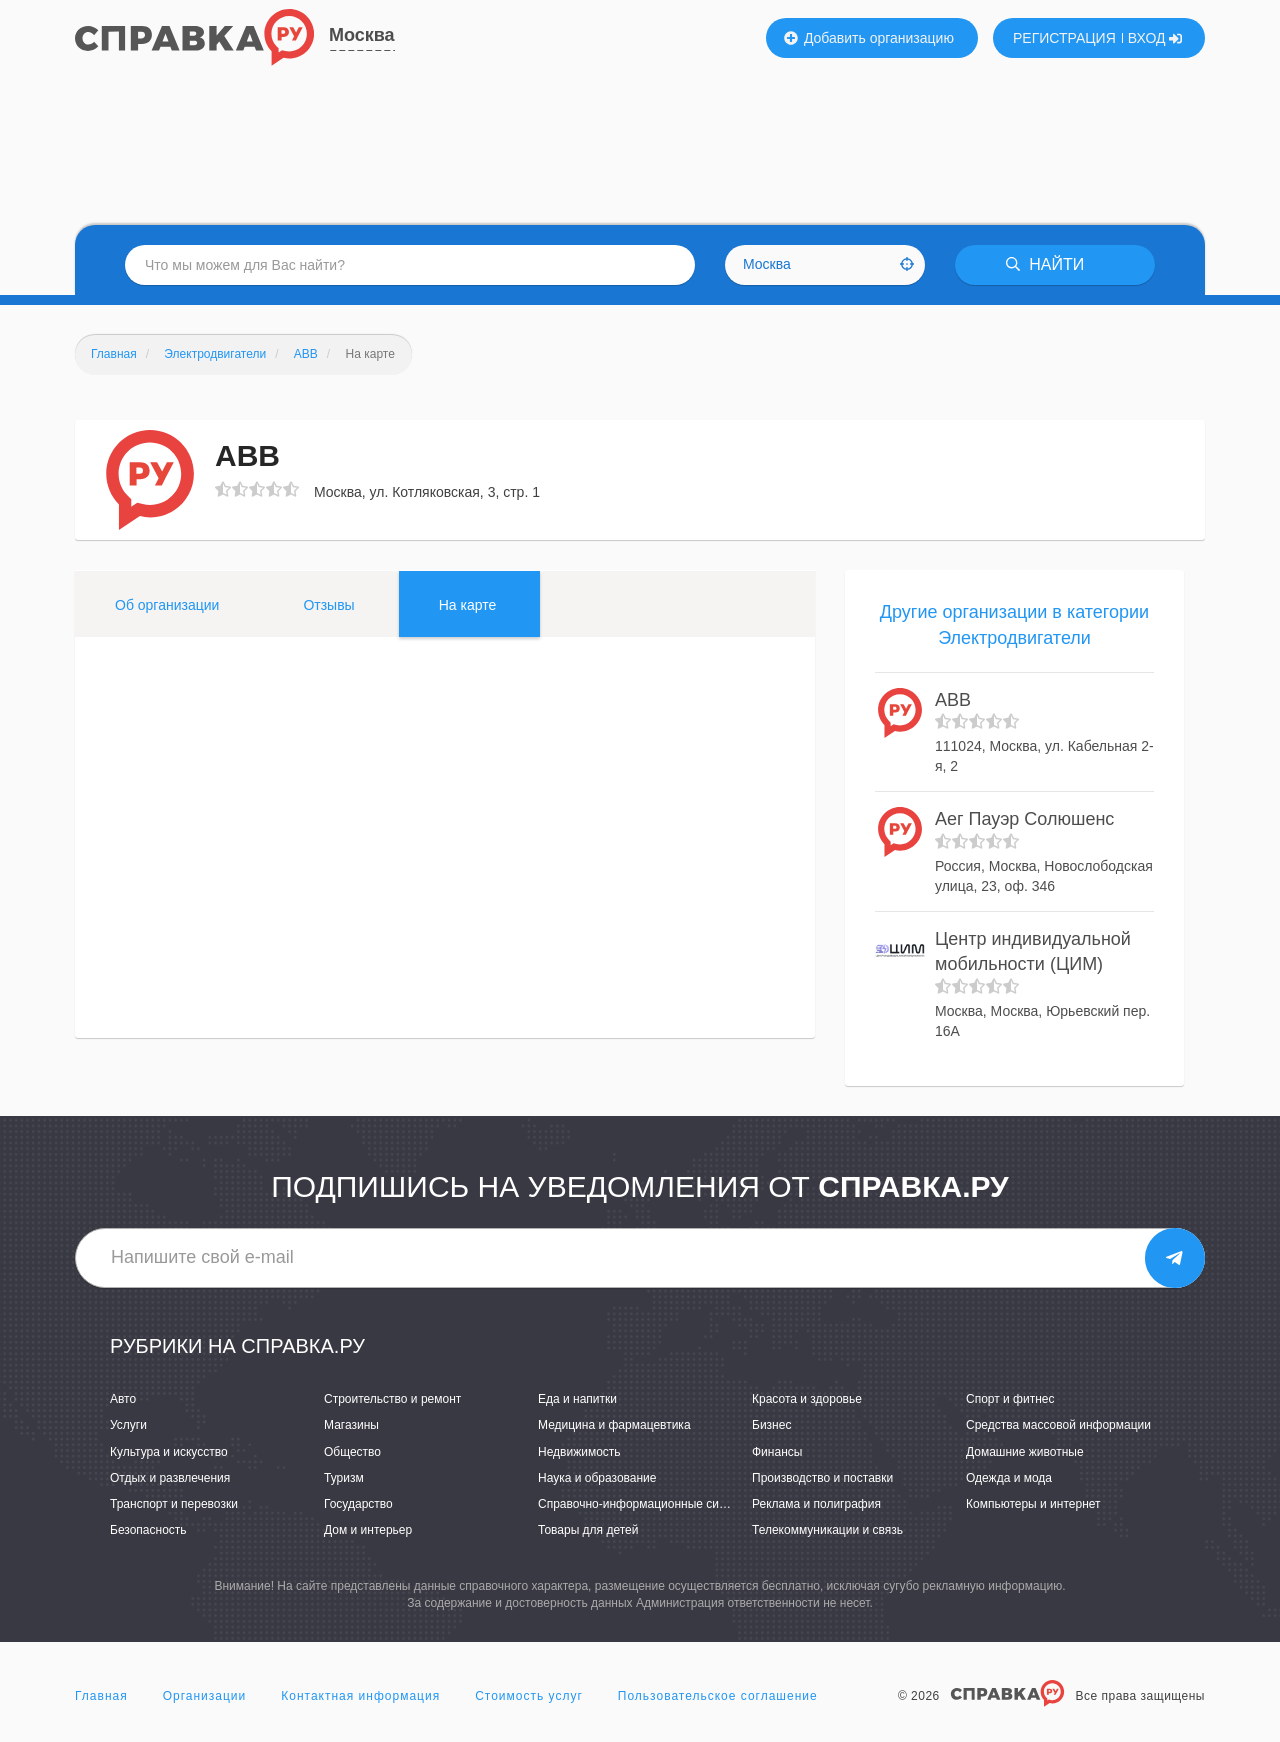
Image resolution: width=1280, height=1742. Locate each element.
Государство (358, 1504)
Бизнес (771, 1425)
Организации (205, 1696)
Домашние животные (1025, 1452)
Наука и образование (597, 1478)
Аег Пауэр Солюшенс (1024, 819)
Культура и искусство (169, 1452)
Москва (362, 35)
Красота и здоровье (807, 1399)
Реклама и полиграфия (816, 1504)
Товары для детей (588, 1530)
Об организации (167, 605)
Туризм (344, 1478)
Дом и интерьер (368, 1530)
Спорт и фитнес (1010, 1399)
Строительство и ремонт (392, 1399)
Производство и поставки (822, 1478)
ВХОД (1155, 38)
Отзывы (328, 605)
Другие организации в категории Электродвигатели (1014, 625)
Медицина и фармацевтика (614, 1425)
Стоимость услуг (529, 1696)
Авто (123, 1399)
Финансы (777, 1452)
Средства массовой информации (1058, 1425)
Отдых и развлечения (170, 1478)
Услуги (128, 1425)
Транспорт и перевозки (174, 1504)
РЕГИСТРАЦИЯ (1064, 38)
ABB (953, 700)
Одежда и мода (1009, 1478)
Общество (352, 1452)
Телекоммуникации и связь (827, 1530)
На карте (468, 605)
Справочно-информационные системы (646, 1504)
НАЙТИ (1045, 264)
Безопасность (148, 1530)
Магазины (351, 1425)
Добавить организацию (869, 38)
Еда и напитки (577, 1399)
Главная (101, 1696)
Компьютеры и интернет (1033, 1504)
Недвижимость (579, 1452)
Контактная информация (360, 1696)
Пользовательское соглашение (718, 1696)
